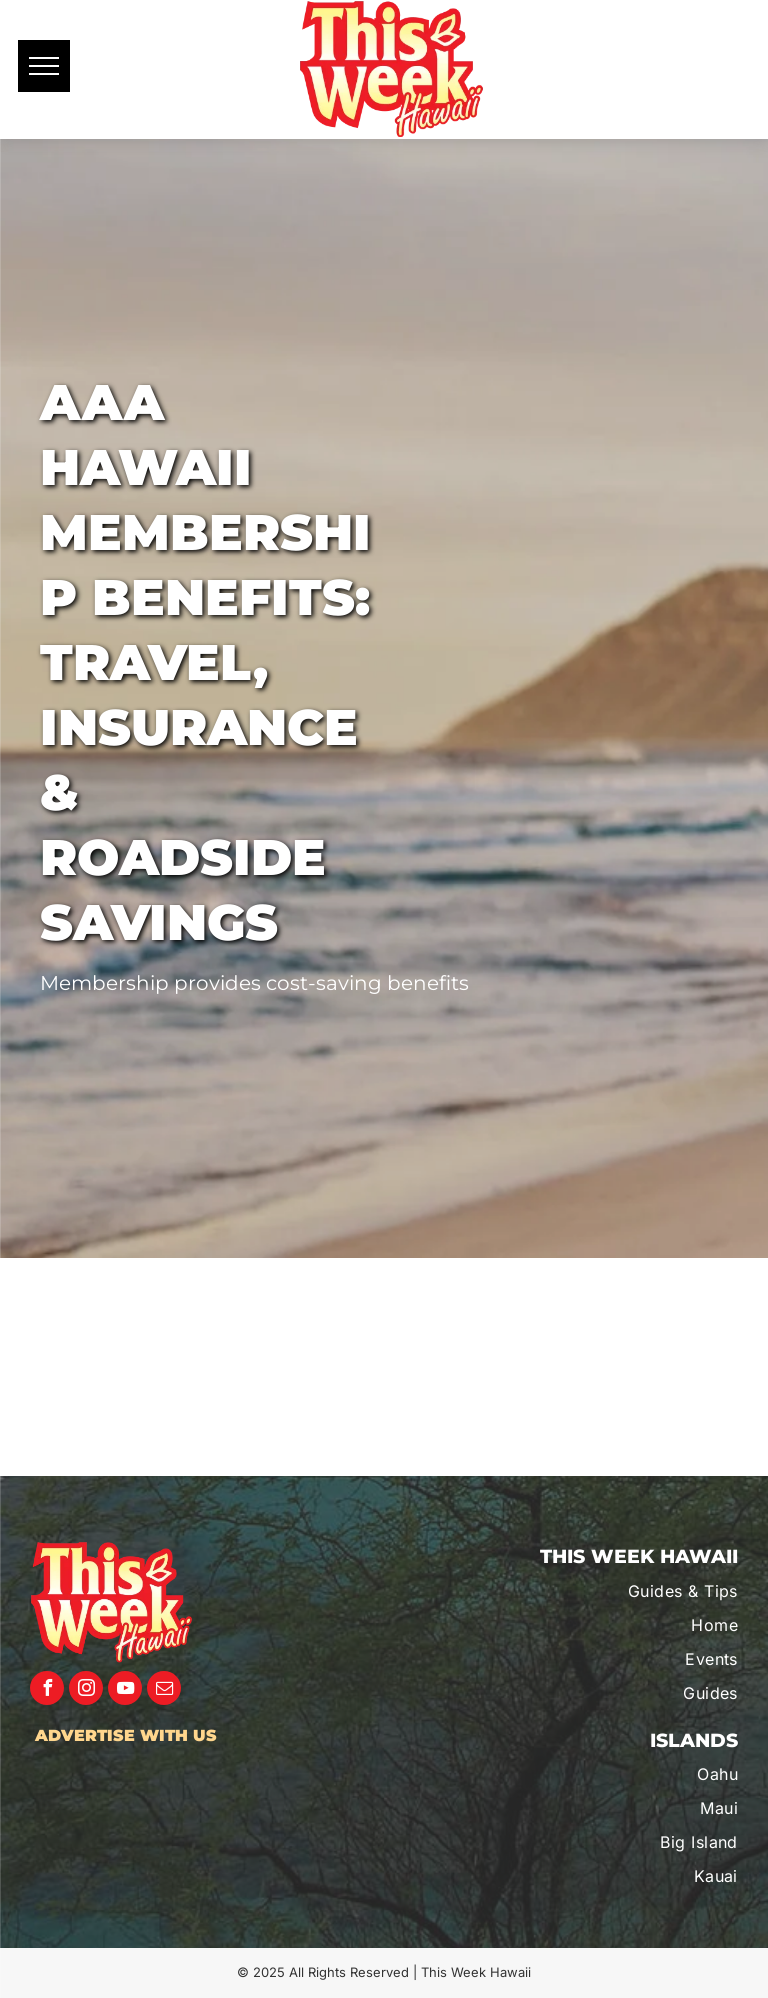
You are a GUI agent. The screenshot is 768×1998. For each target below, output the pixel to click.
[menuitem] (632, 1591)
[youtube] (125, 1690)
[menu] (44, 66)
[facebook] (47, 1690)
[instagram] (86, 1690)
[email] (164, 1690)
